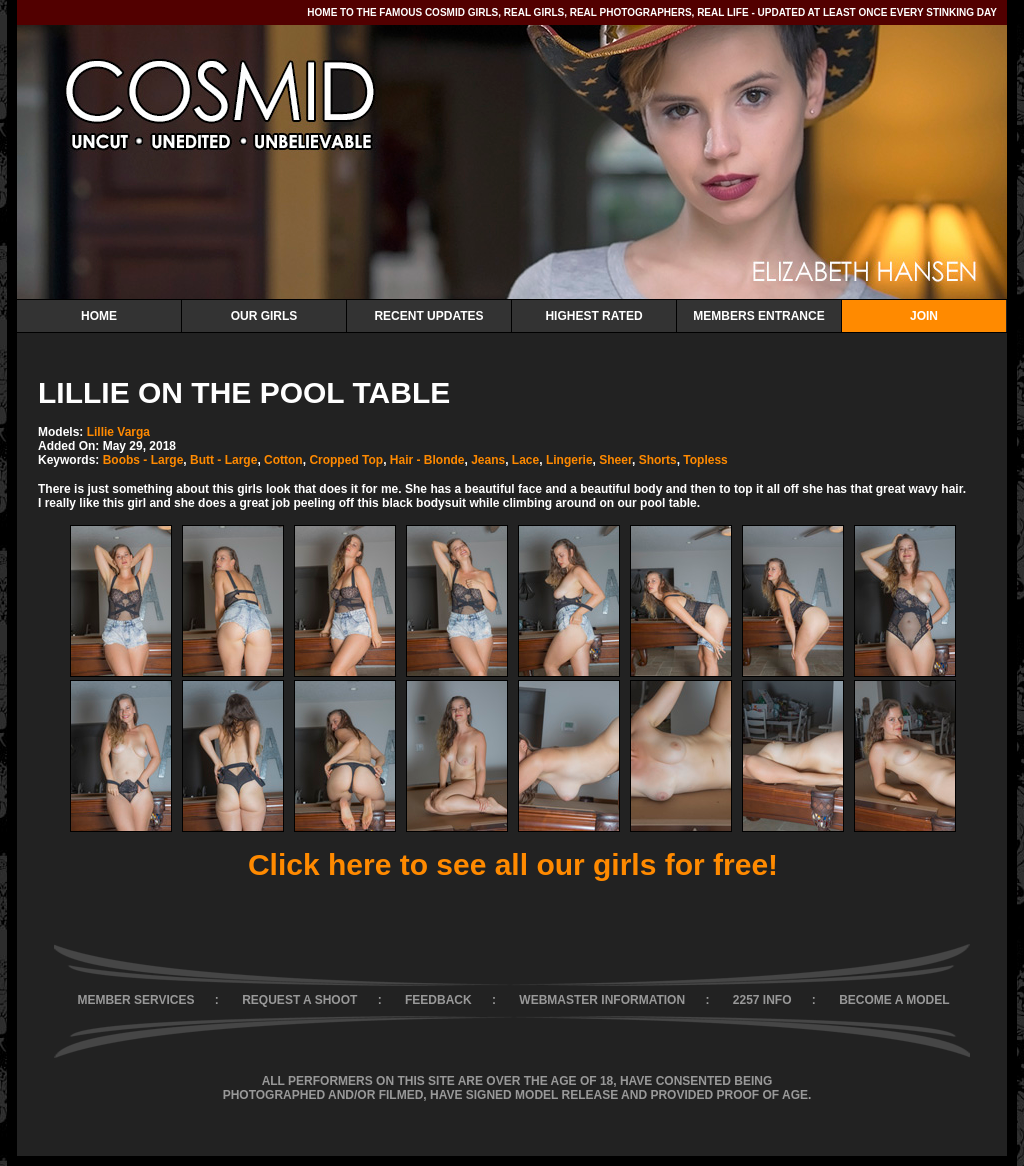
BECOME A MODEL (894, 1000)
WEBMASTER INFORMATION (602, 1000)
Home (99, 316)
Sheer (615, 460)
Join (924, 316)
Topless (705, 460)
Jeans (488, 460)
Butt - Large (223, 460)
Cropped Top (346, 460)
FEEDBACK (438, 1000)
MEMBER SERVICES (135, 1000)
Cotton (283, 460)
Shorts (658, 460)
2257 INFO (762, 1000)
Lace (525, 460)
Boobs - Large (143, 460)
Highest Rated (593, 316)
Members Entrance (758, 316)
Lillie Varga (118, 432)
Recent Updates (428, 316)
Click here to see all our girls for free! (513, 864)
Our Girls (264, 316)
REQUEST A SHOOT (299, 1000)
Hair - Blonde (427, 460)
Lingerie (569, 460)
